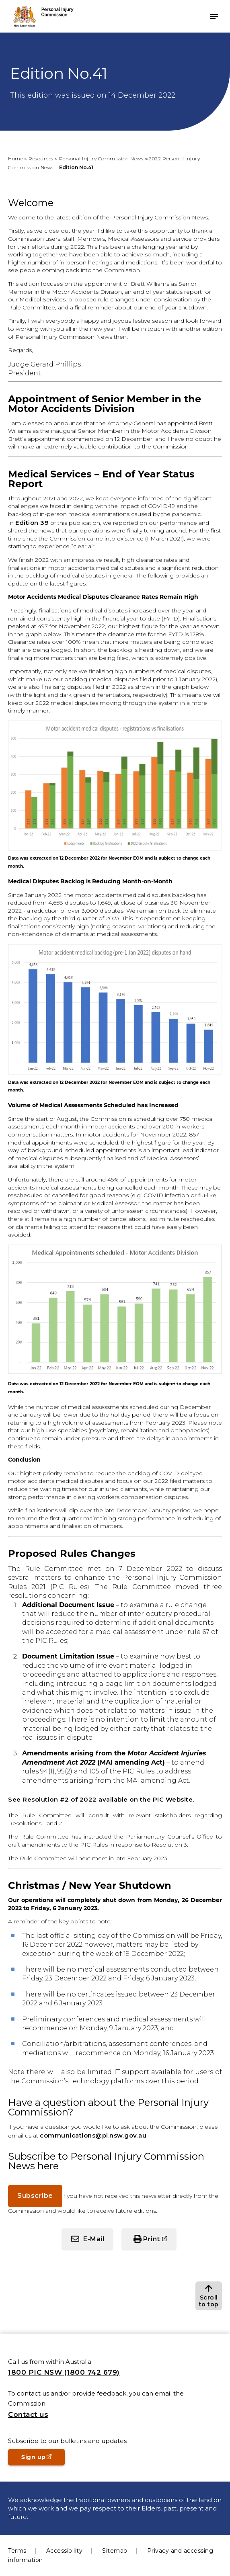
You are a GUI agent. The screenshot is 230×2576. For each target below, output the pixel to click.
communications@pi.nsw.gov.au (93, 2135)
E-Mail (93, 2239)
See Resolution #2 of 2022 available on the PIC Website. (101, 1799)
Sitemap (114, 2550)
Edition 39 (32, 522)
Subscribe (35, 2195)
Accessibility (64, 2550)
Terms (17, 2550)
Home (15, 159)
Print (151, 2239)
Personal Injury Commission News (101, 159)
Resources (41, 159)
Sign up (43, 2459)
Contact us (28, 2414)
